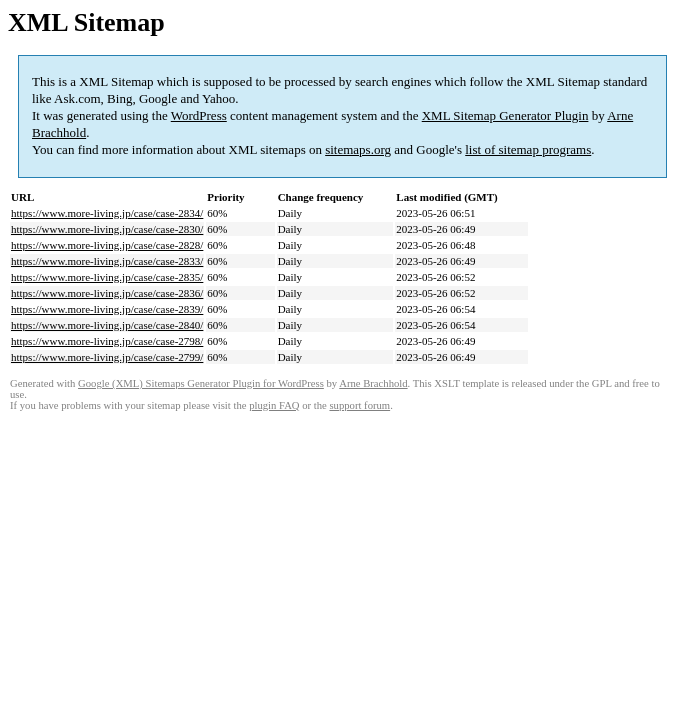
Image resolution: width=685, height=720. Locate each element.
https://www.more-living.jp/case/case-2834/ (107, 213)
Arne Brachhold (373, 383)
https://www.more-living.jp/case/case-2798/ (107, 341)
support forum (359, 405)
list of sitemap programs (528, 149)
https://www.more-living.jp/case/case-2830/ (107, 229)
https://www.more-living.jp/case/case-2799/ (107, 357)
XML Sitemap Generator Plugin (505, 115)
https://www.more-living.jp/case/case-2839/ (107, 309)
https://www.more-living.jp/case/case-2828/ (107, 245)
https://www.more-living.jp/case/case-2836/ (107, 293)
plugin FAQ (274, 405)
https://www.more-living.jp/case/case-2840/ (107, 325)
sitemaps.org (358, 149)
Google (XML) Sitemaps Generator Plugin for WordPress (201, 383)
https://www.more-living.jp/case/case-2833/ (107, 261)
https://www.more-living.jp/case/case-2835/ (107, 277)
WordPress (199, 115)
